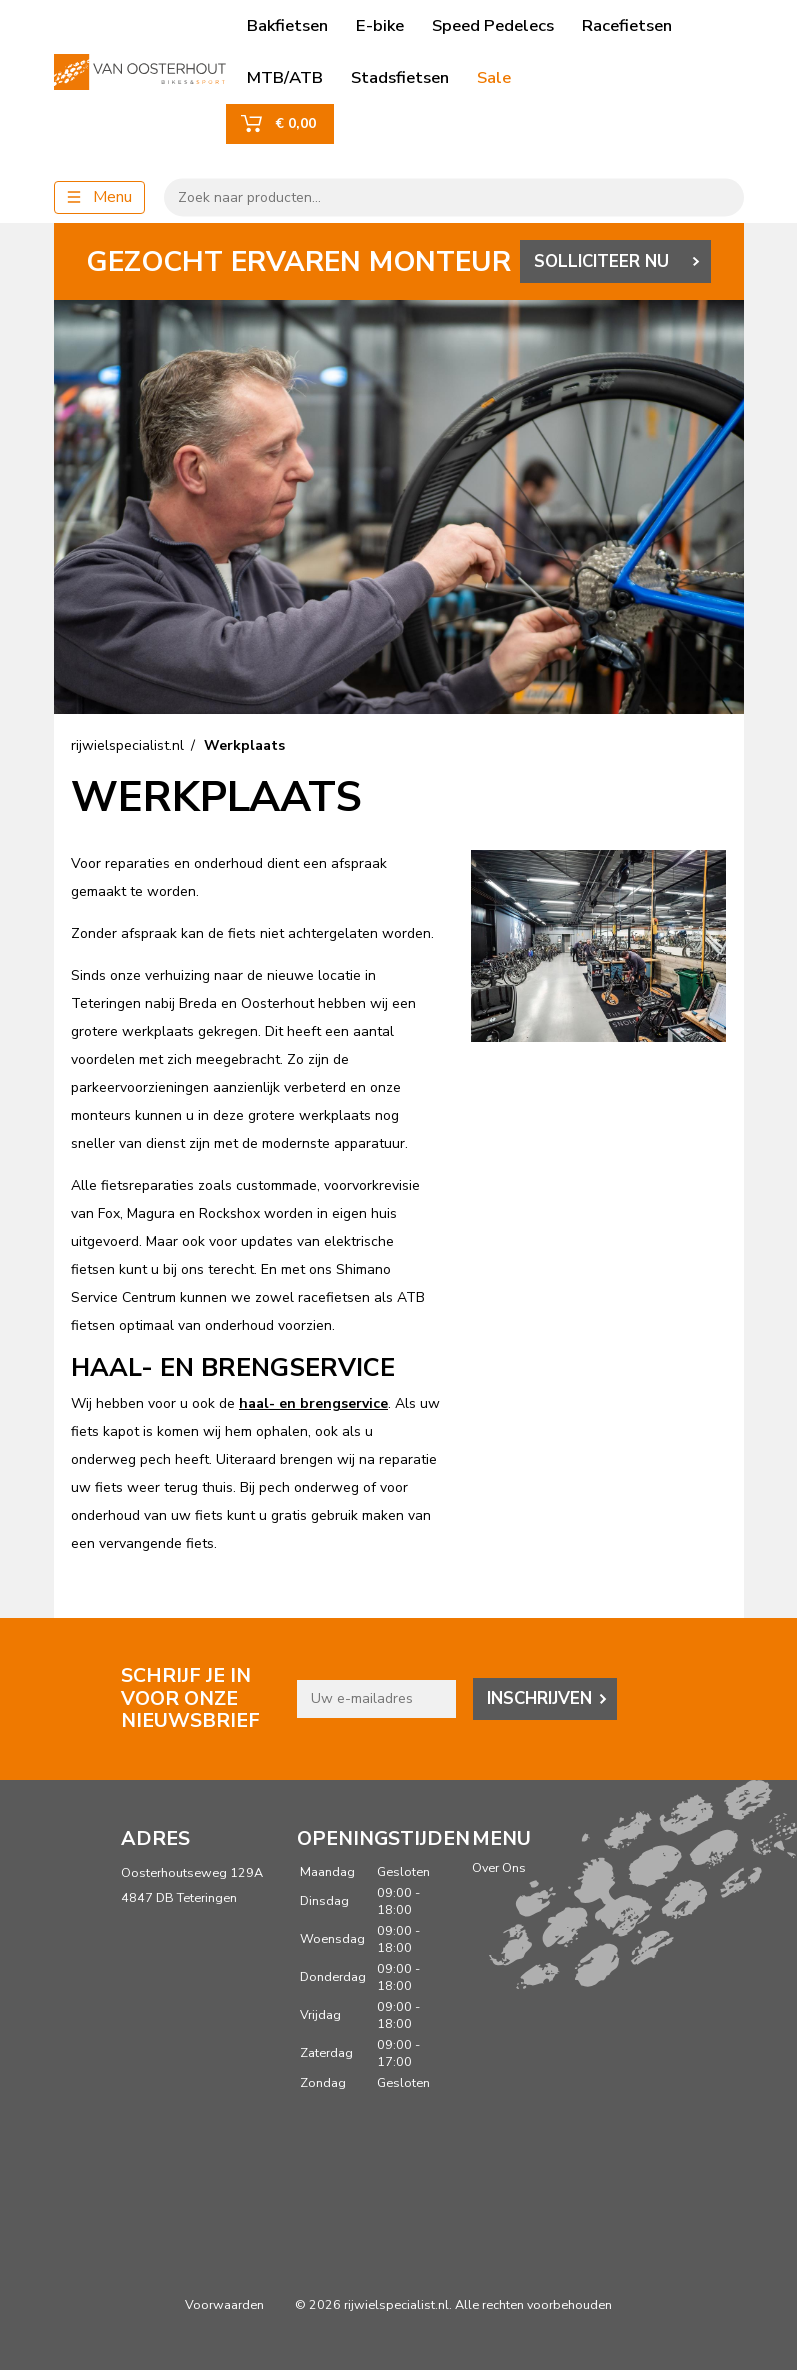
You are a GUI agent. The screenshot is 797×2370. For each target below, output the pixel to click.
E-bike (380, 25)
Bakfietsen (287, 25)
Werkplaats (244, 745)
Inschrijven (539, 1698)
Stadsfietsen (400, 77)
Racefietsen (627, 25)
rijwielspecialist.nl (127, 745)
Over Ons (499, 1867)
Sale (494, 77)
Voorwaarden (224, 2304)
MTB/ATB (285, 77)
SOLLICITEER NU (601, 261)
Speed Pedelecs (493, 25)
